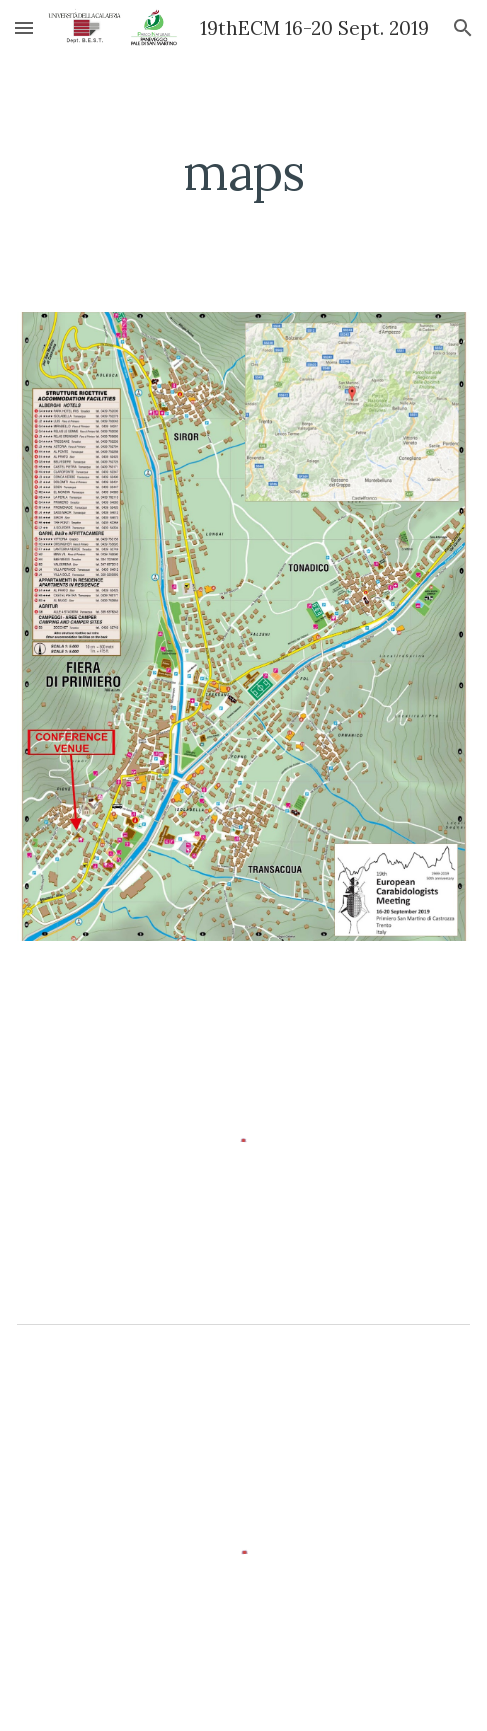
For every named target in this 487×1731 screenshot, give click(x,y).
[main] (243, 172)
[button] (24, 27)
